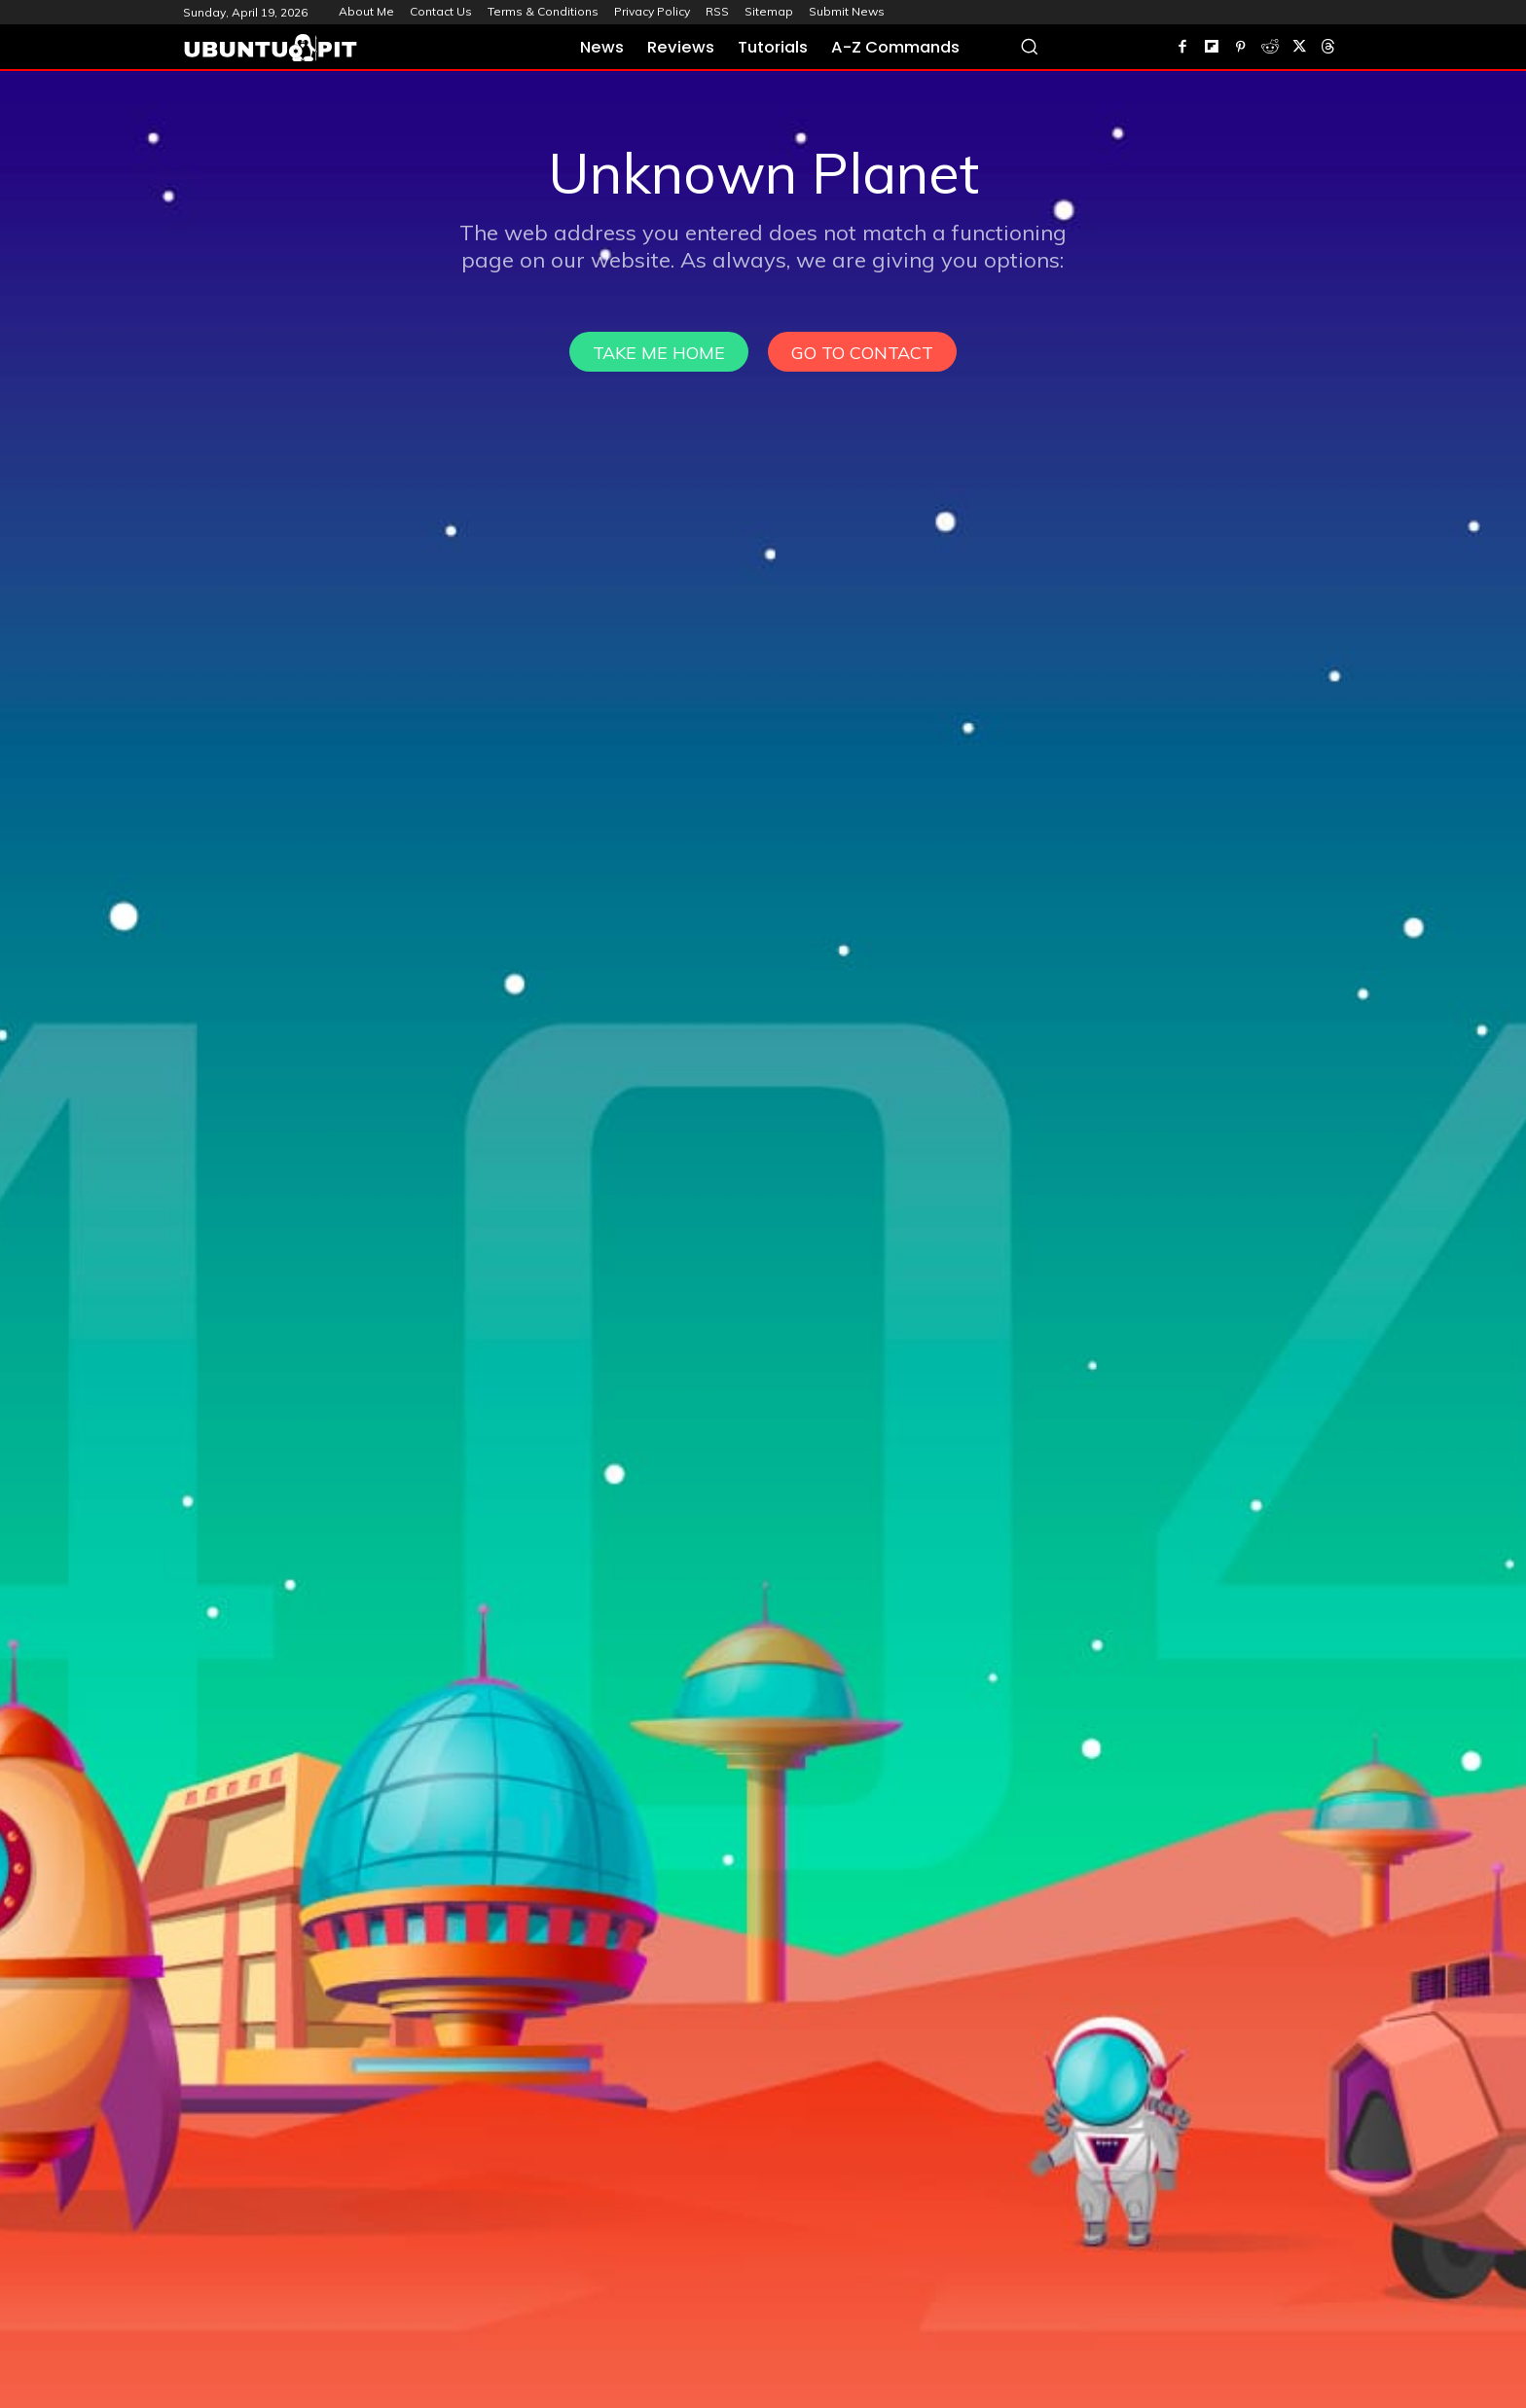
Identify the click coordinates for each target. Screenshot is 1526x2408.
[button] (1029, 46)
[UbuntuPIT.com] (270, 48)
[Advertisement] (763, 217)
